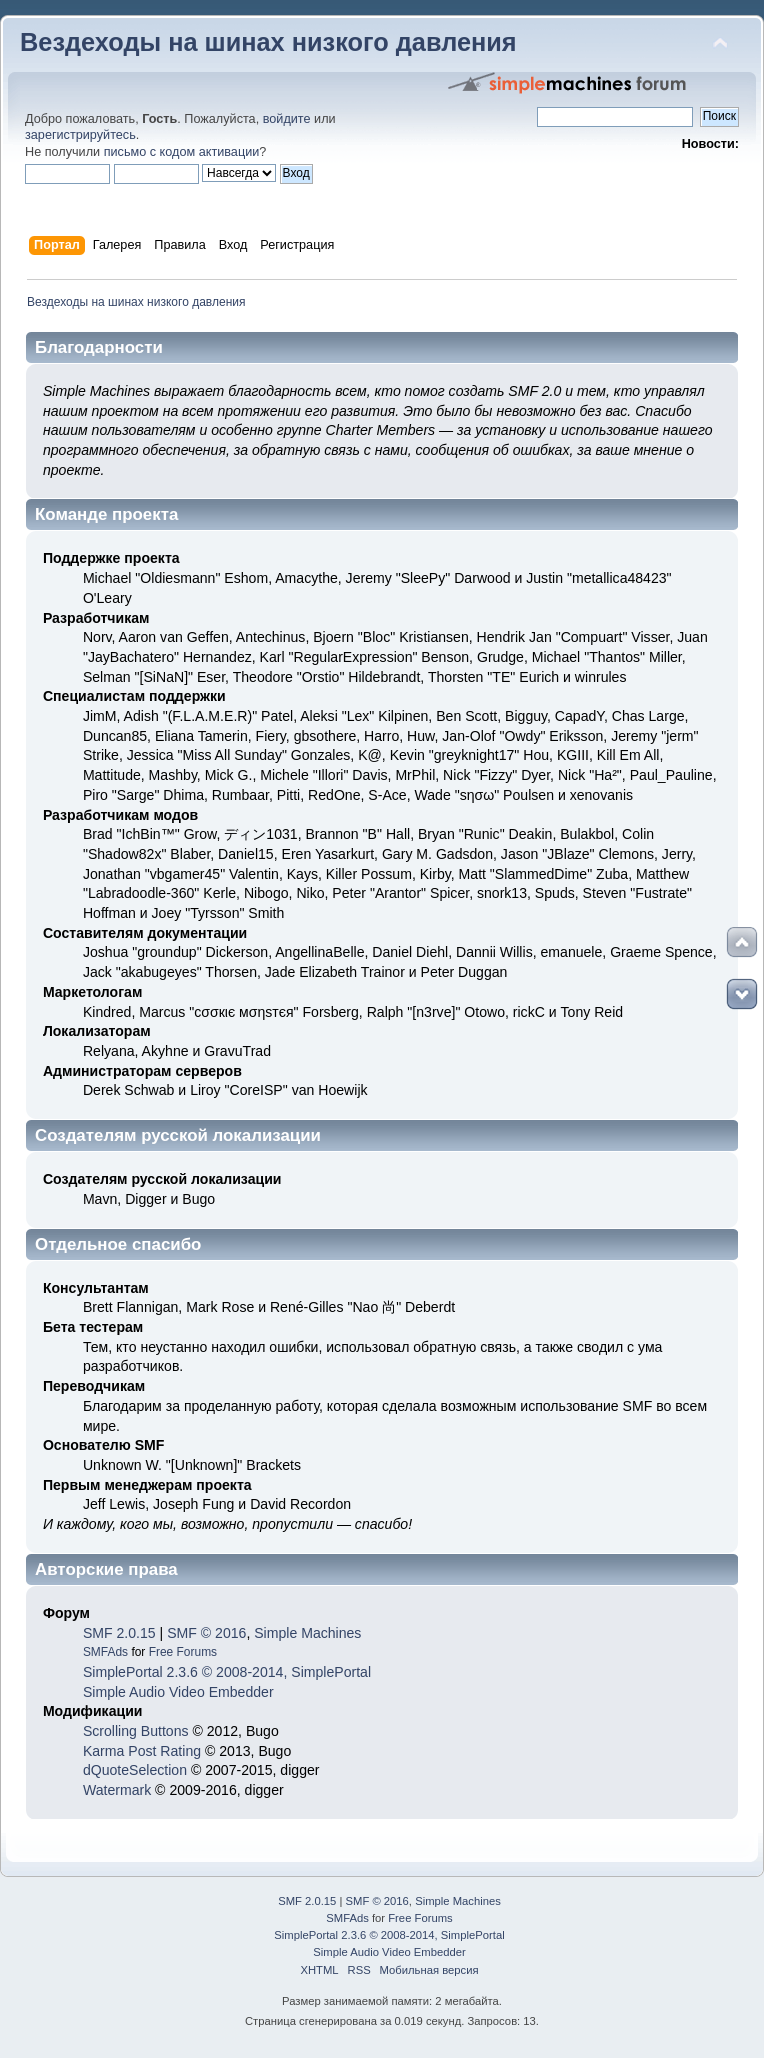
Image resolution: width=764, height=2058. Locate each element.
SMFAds (105, 1652)
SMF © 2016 (206, 1633)
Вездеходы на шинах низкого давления (268, 42)
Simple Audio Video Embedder (178, 1692)
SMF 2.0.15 (119, 1633)
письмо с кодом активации (182, 152)
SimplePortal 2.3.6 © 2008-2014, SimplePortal (227, 1672)
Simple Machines (307, 1633)
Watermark (117, 1790)
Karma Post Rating (142, 1751)
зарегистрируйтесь (80, 135)
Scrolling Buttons (136, 1731)
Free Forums (183, 1652)
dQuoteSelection (135, 1770)
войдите (287, 119)
